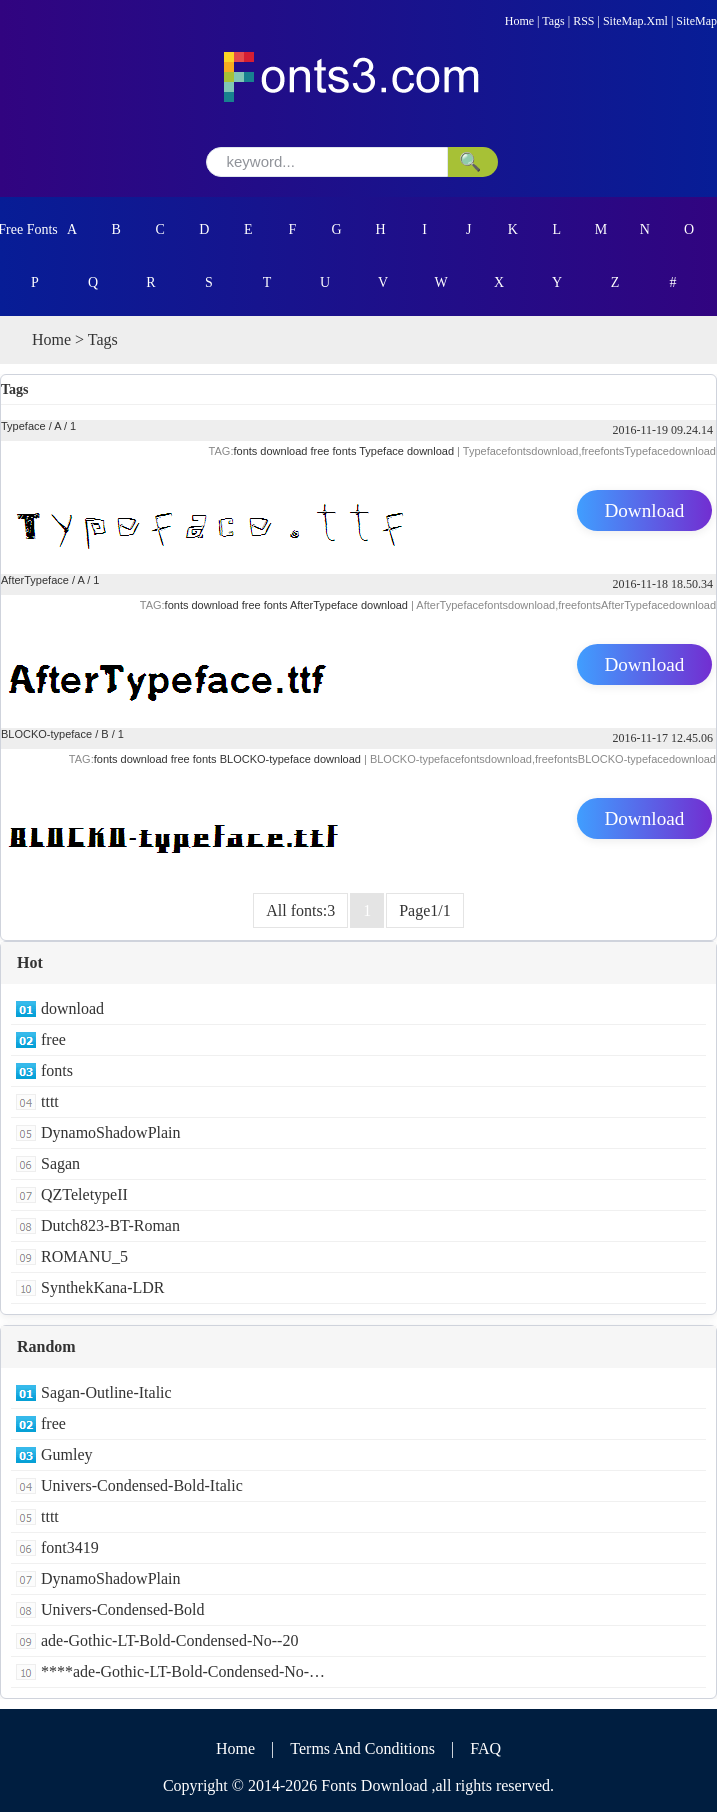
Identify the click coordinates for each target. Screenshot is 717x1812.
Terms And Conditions (362, 1748)
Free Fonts (28, 229)
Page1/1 (425, 910)
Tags (553, 21)
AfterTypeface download (349, 605)
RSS (583, 21)
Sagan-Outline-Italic (106, 1392)
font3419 (70, 1547)
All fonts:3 (300, 910)
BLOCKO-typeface (46, 734)
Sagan (60, 1163)
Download (645, 510)
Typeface (23, 426)
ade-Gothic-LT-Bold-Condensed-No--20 (169, 1640)
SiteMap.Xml (635, 21)
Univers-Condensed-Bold (123, 1609)
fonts (57, 1070)
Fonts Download (374, 1785)
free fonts (334, 451)
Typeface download (406, 451)
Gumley (67, 1454)
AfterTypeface (35, 580)
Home (519, 21)
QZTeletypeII (84, 1194)
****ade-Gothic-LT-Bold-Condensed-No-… (183, 1671)
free (53, 1039)
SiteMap (696, 21)
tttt (50, 1101)
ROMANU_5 (84, 1256)
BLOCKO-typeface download (290, 759)
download (72, 1008)
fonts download (270, 451)
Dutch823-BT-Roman (110, 1225)
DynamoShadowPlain (111, 1132)
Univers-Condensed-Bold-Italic (142, 1485)
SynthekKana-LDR (103, 1287)
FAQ (485, 1748)
